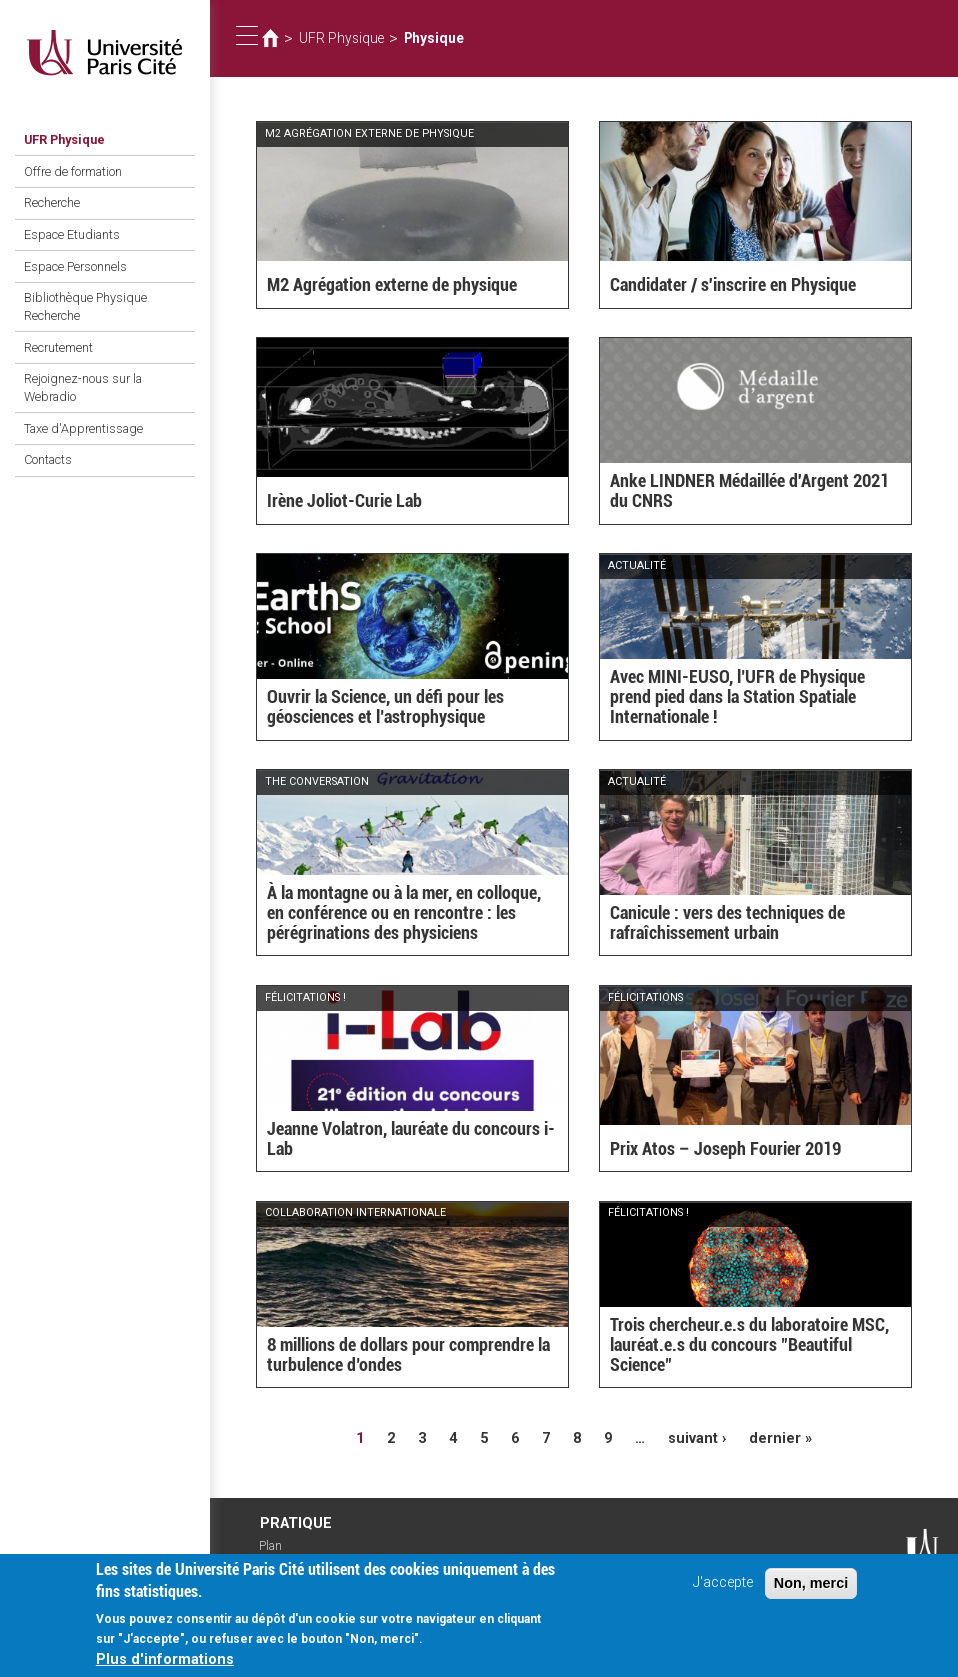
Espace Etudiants (72, 234)
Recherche (52, 202)
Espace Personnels (75, 266)
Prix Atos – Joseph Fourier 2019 (725, 1148)
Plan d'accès (280, 1553)
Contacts (48, 459)
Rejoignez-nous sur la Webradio (83, 387)
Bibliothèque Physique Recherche (85, 306)
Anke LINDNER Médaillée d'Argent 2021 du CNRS (749, 490)
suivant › (697, 1438)
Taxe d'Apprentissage (83, 428)
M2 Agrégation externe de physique (392, 284)
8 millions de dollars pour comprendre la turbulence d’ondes (408, 1354)
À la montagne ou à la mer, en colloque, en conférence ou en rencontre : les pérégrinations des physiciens (404, 912)
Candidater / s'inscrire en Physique (733, 284)
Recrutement (58, 347)
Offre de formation (73, 171)
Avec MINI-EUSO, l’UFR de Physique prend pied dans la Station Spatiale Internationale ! (737, 696)
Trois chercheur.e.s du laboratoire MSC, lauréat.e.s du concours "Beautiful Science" (749, 1344)
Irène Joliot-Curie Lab (344, 500)
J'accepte (723, 1590)
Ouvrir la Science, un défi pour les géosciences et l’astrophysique (385, 706)
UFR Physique (64, 139)
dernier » (780, 1438)
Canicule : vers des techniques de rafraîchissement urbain (727, 922)
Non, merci (811, 1591)
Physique (434, 38)
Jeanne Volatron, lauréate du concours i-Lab (411, 1138)
